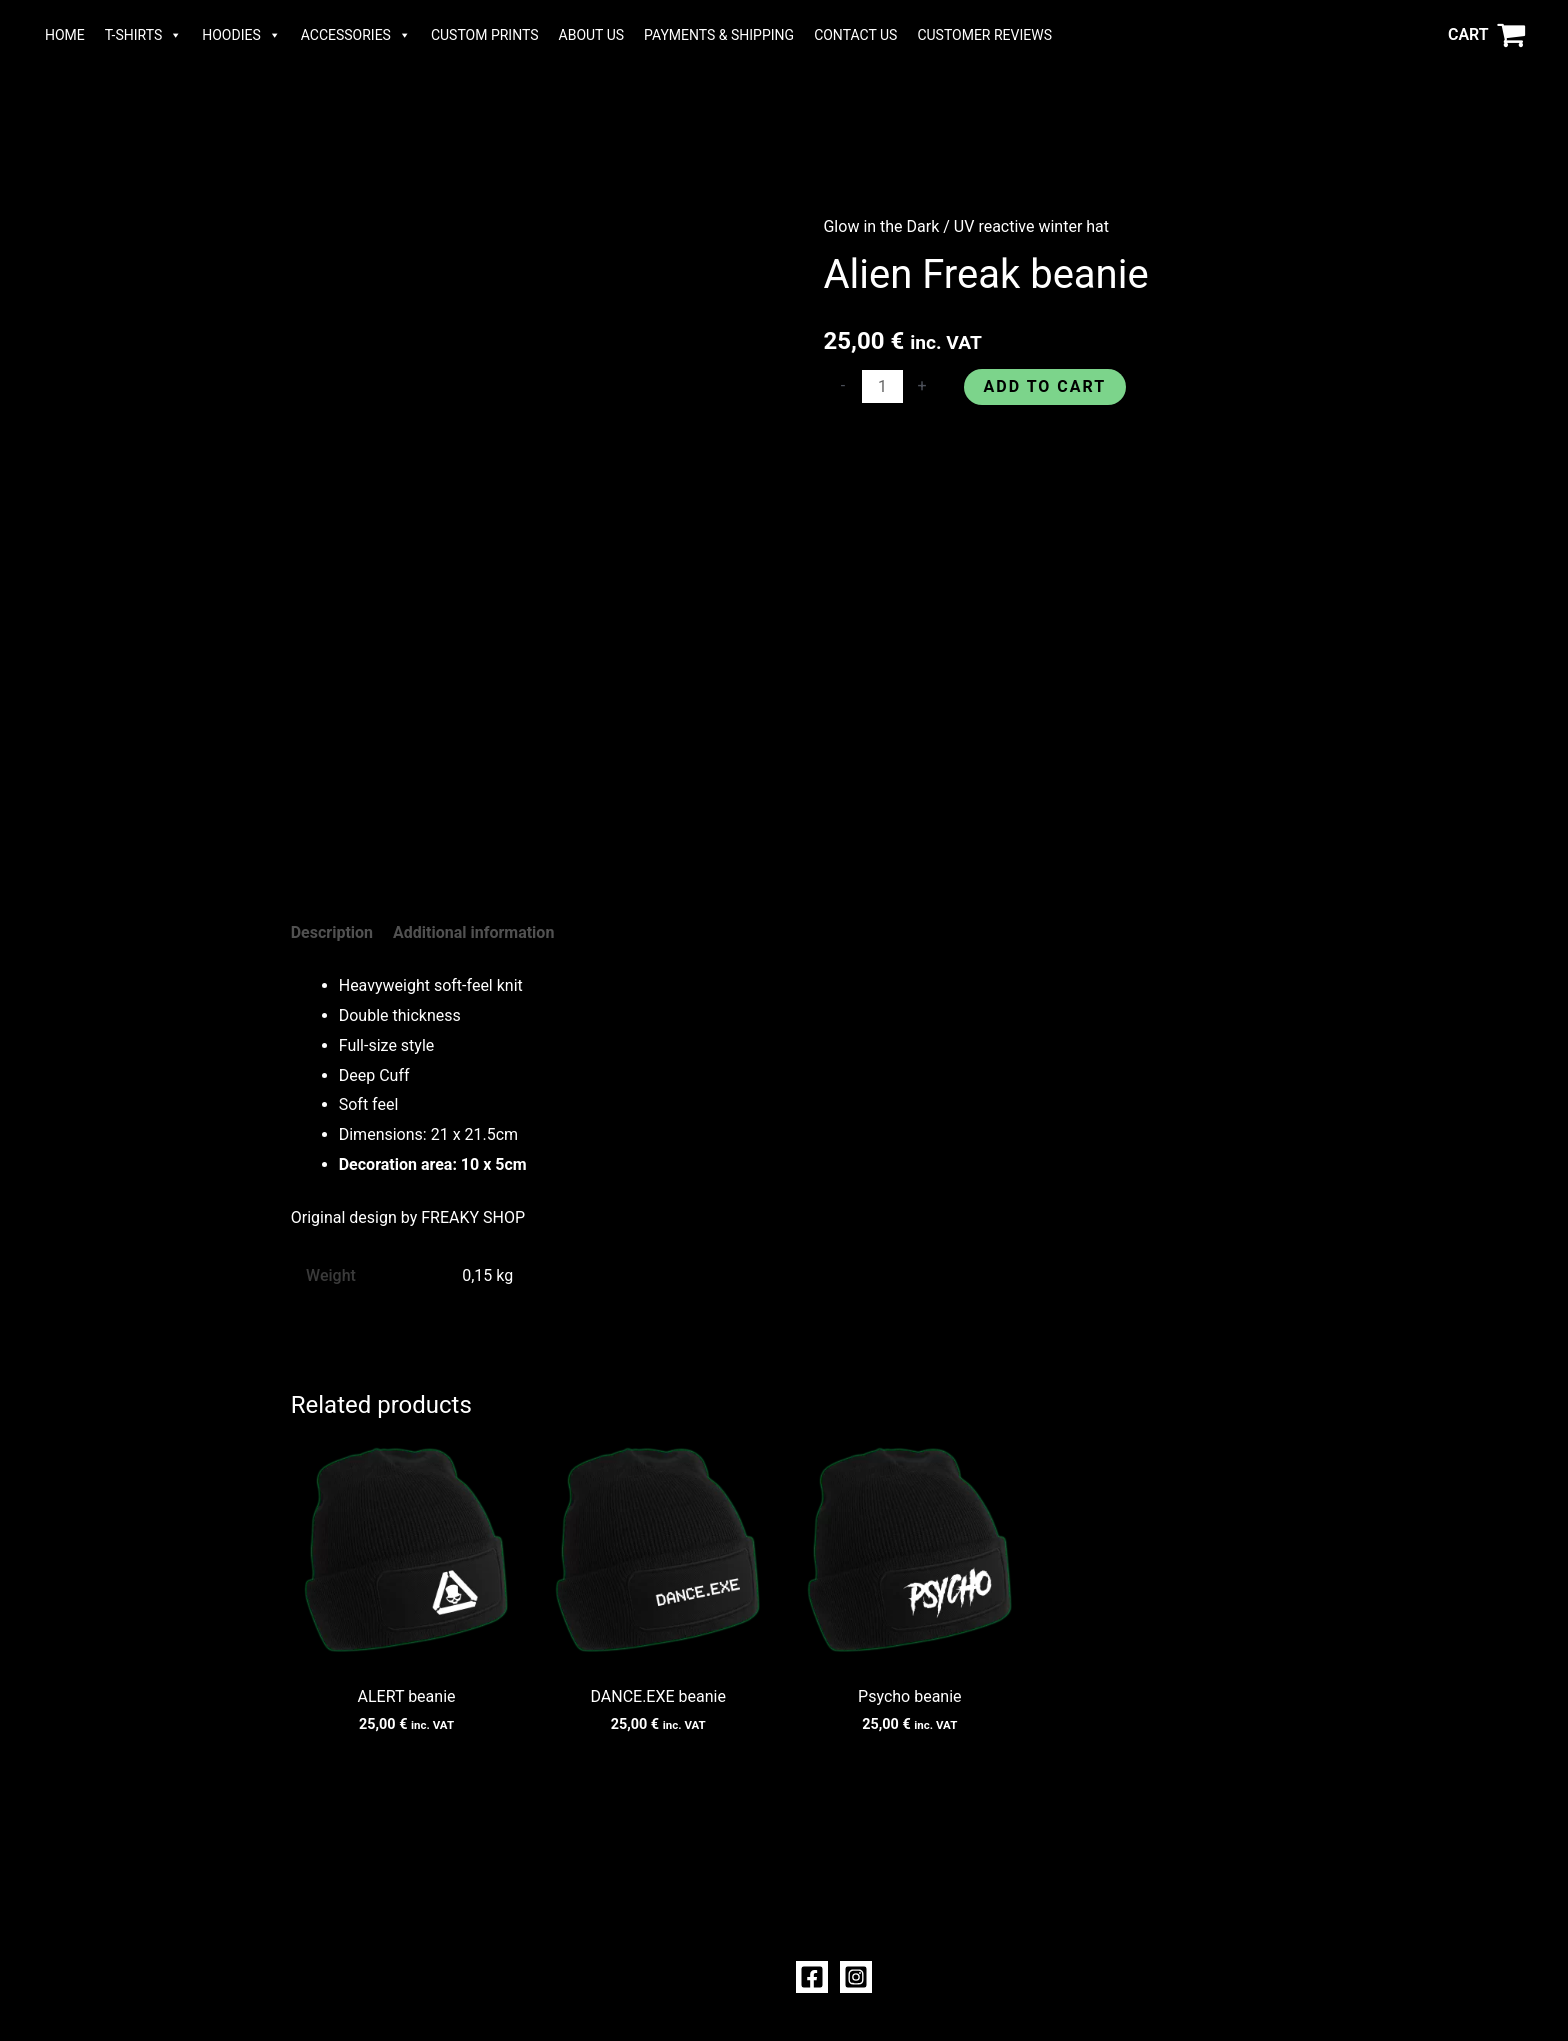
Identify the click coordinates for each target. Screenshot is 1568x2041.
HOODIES (241, 35)
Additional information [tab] (473, 932)
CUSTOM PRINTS (485, 35)
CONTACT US (855, 35)
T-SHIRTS (143, 35)
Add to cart (1045, 386)
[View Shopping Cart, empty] (1486, 35)
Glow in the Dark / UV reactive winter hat (966, 226)
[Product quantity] (882, 386)
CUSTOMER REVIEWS (984, 35)
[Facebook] (812, 1977)
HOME (65, 35)
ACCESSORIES (356, 35)
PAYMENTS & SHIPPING (719, 35)
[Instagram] (856, 1977)
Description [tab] (332, 932)
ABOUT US (592, 35)
